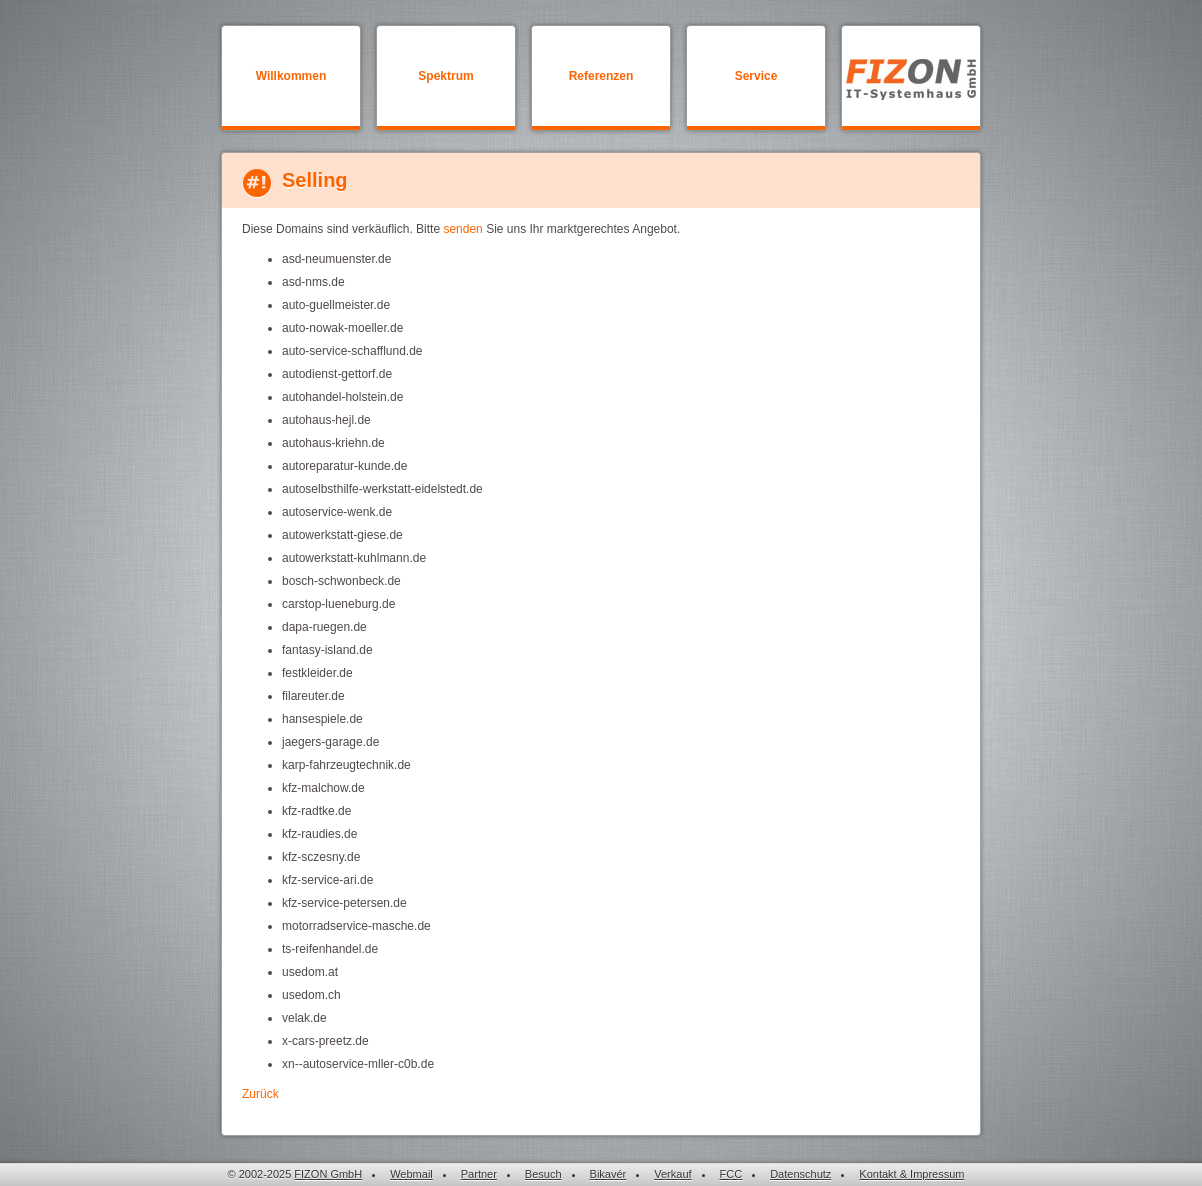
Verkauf (672, 1174)
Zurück (260, 1094)
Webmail (411, 1174)
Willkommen (291, 76)
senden (462, 229)
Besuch (543, 1174)
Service (756, 76)
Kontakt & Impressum (911, 1174)
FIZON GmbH (328, 1174)
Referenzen (601, 76)
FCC (731, 1174)
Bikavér (608, 1174)
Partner (479, 1174)
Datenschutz (800, 1174)
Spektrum (445, 76)
